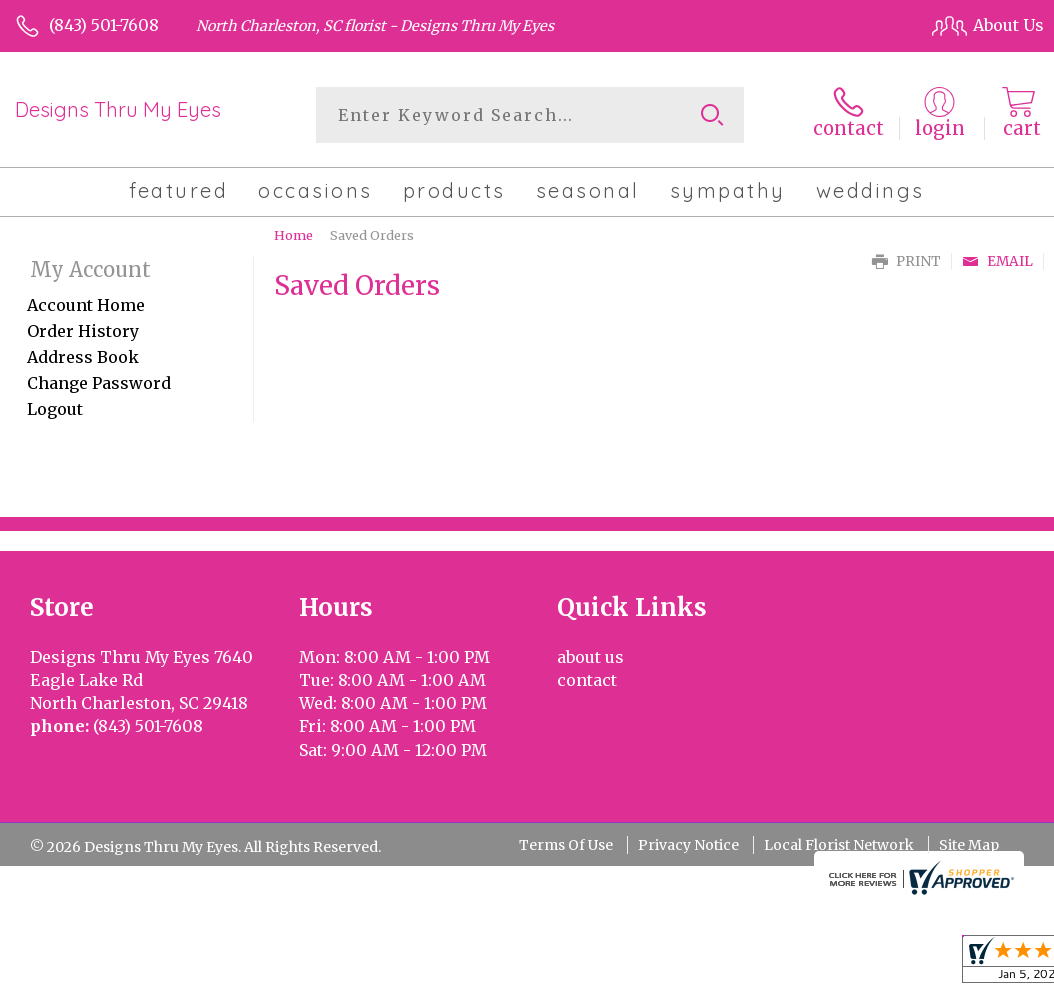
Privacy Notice (688, 845)
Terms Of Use (566, 845)
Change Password (99, 383)
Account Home (86, 305)
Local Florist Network (839, 845)
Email (997, 261)
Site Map (969, 845)
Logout (55, 409)
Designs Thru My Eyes (118, 109)
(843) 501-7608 (104, 25)
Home (293, 235)
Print (906, 261)
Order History (83, 331)
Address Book (83, 357)
